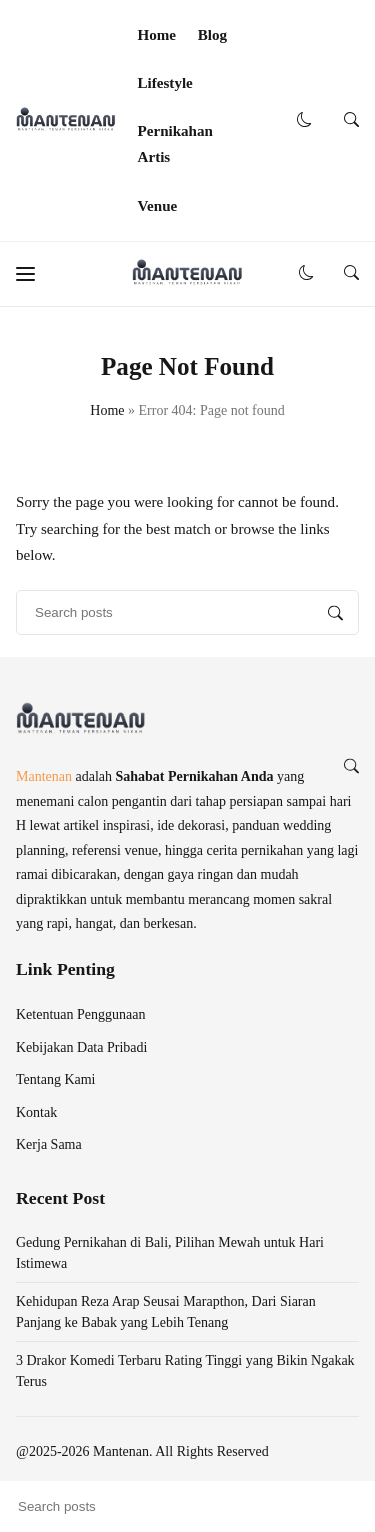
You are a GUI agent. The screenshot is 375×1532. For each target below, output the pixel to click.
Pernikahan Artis (175, 144)
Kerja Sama (49, 1144)
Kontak (36, 1112)
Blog (212, 35)
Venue (158, 206)
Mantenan (44, 776)
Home (157, 35)
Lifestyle (165, 83)
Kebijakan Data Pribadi (81, 1047)
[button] (304, 120)
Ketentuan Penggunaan (80, 1014)
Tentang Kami (56, 1079)
